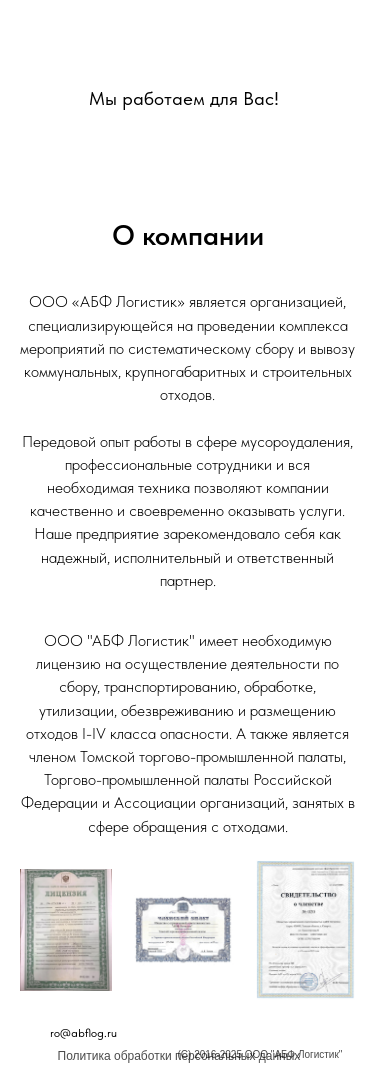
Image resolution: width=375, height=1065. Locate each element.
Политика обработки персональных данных (179, 1056)
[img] (184, 51)
